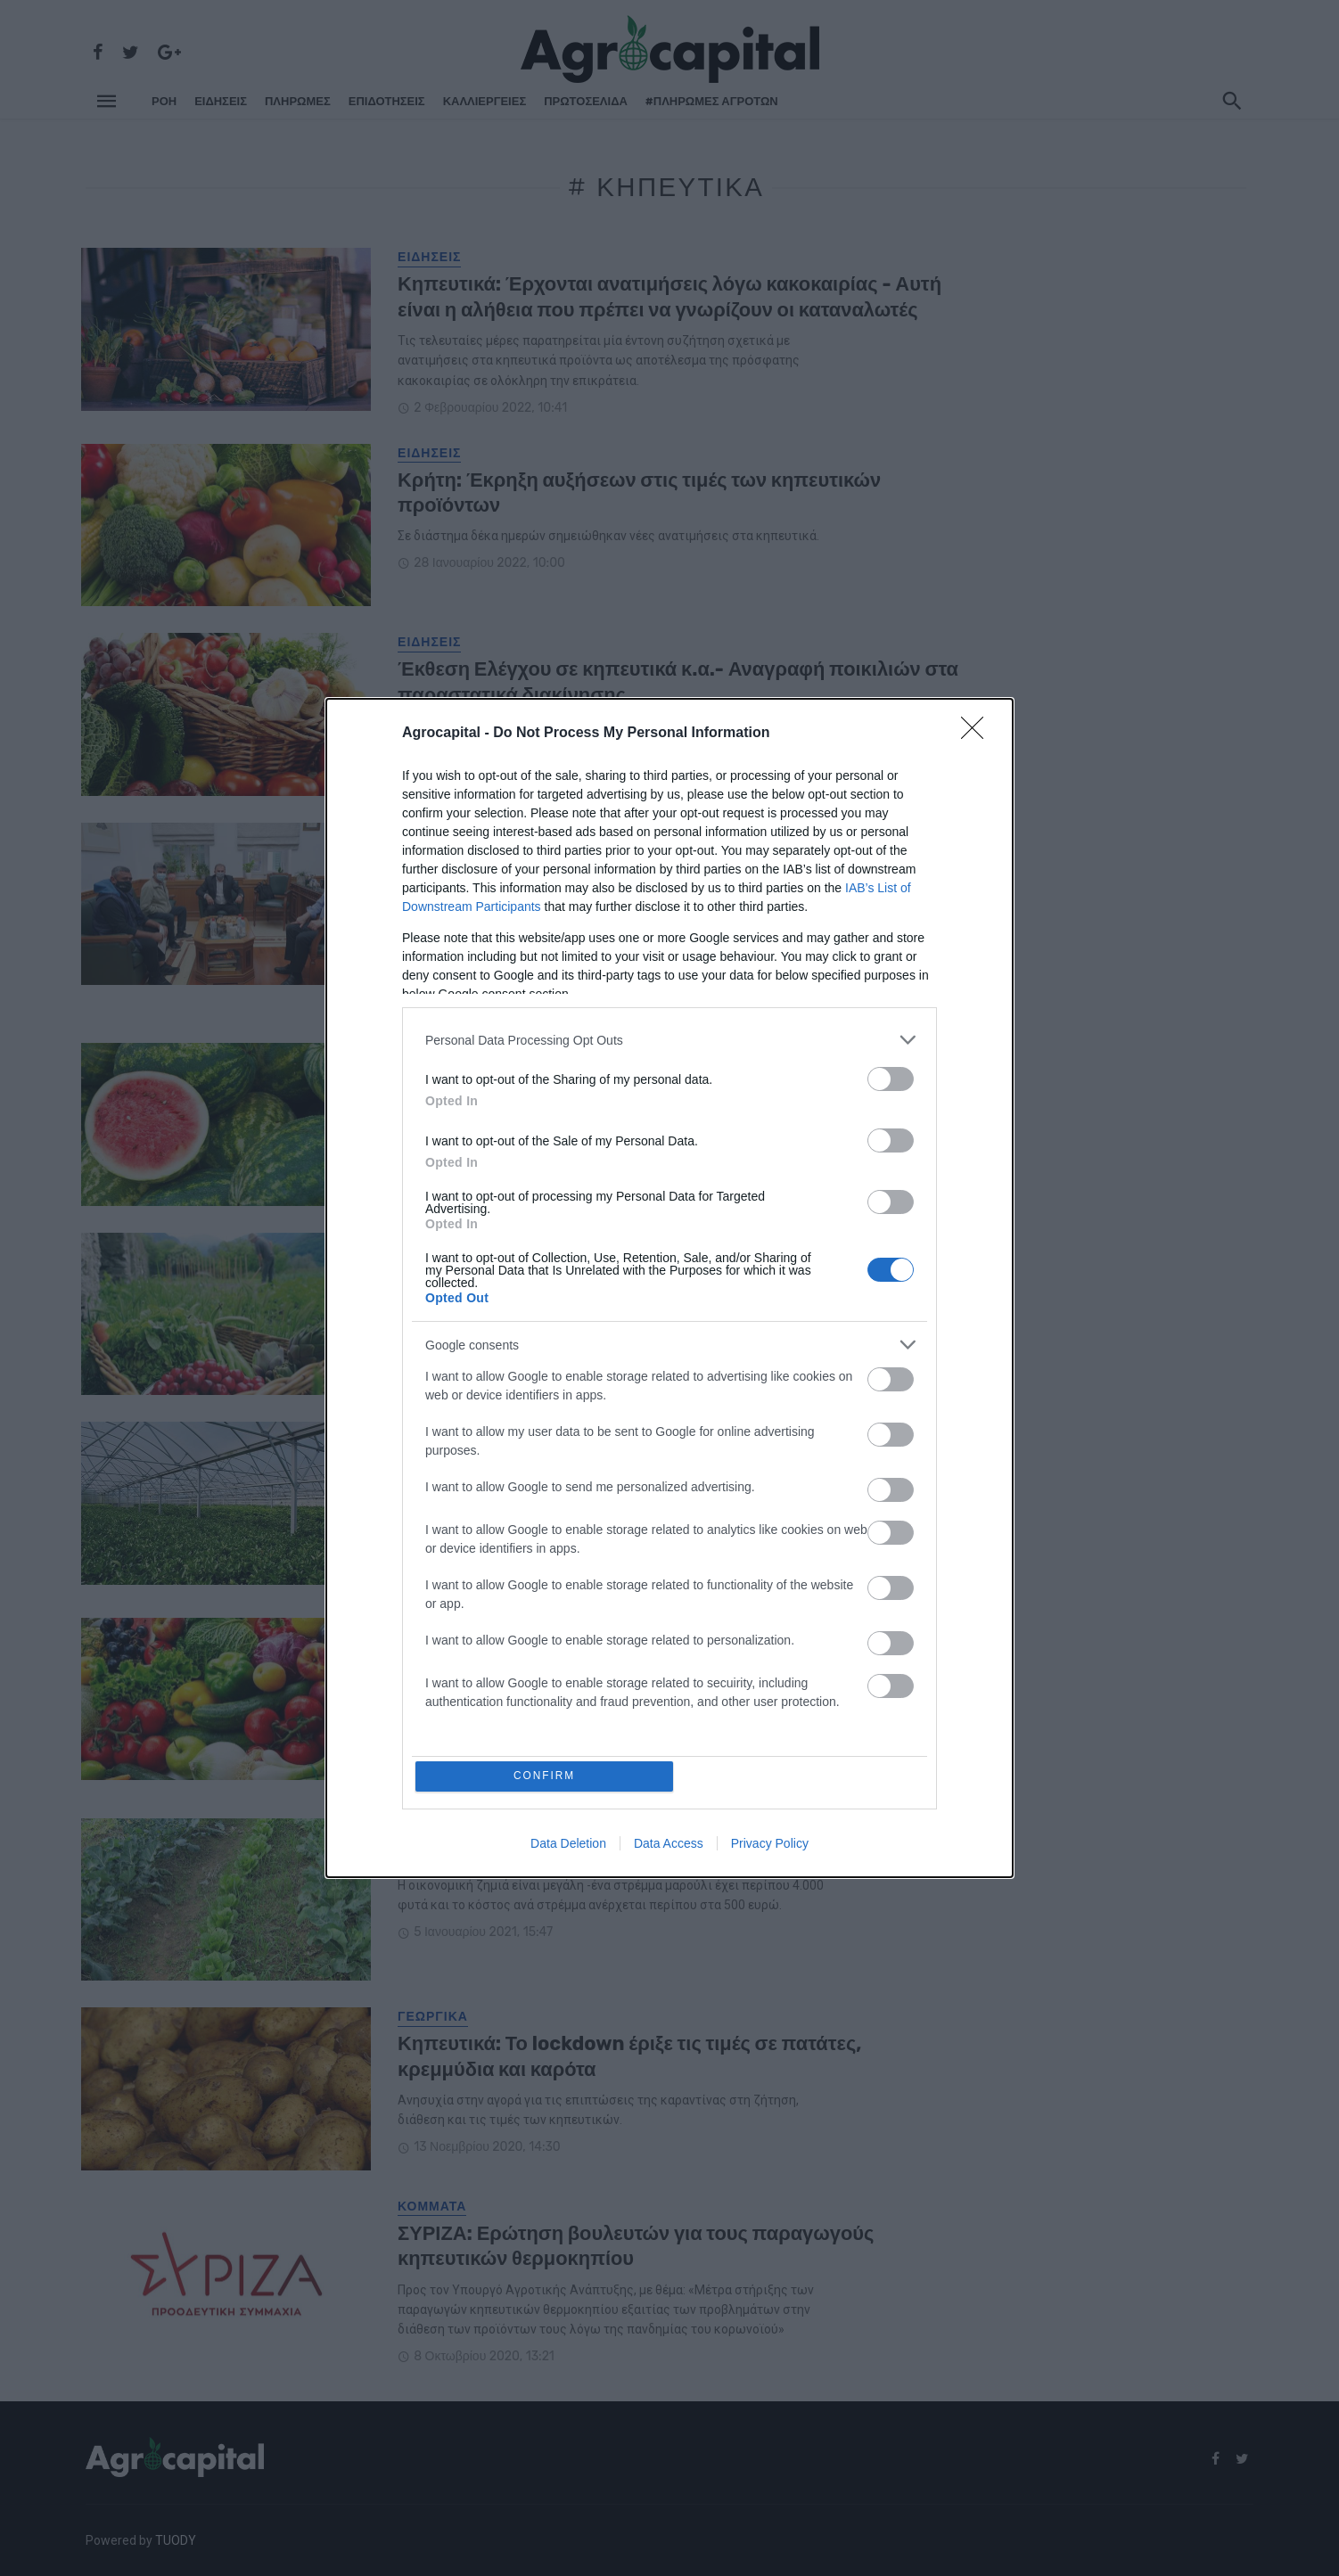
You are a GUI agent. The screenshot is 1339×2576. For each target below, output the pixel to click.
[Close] (978, 732)
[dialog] (669, 1288)
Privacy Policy (770, 1845)
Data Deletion (568, 1845)
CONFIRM (546, 1776)
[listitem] (669, 1038)
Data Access (668, 1845)
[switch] (890, 1077)
